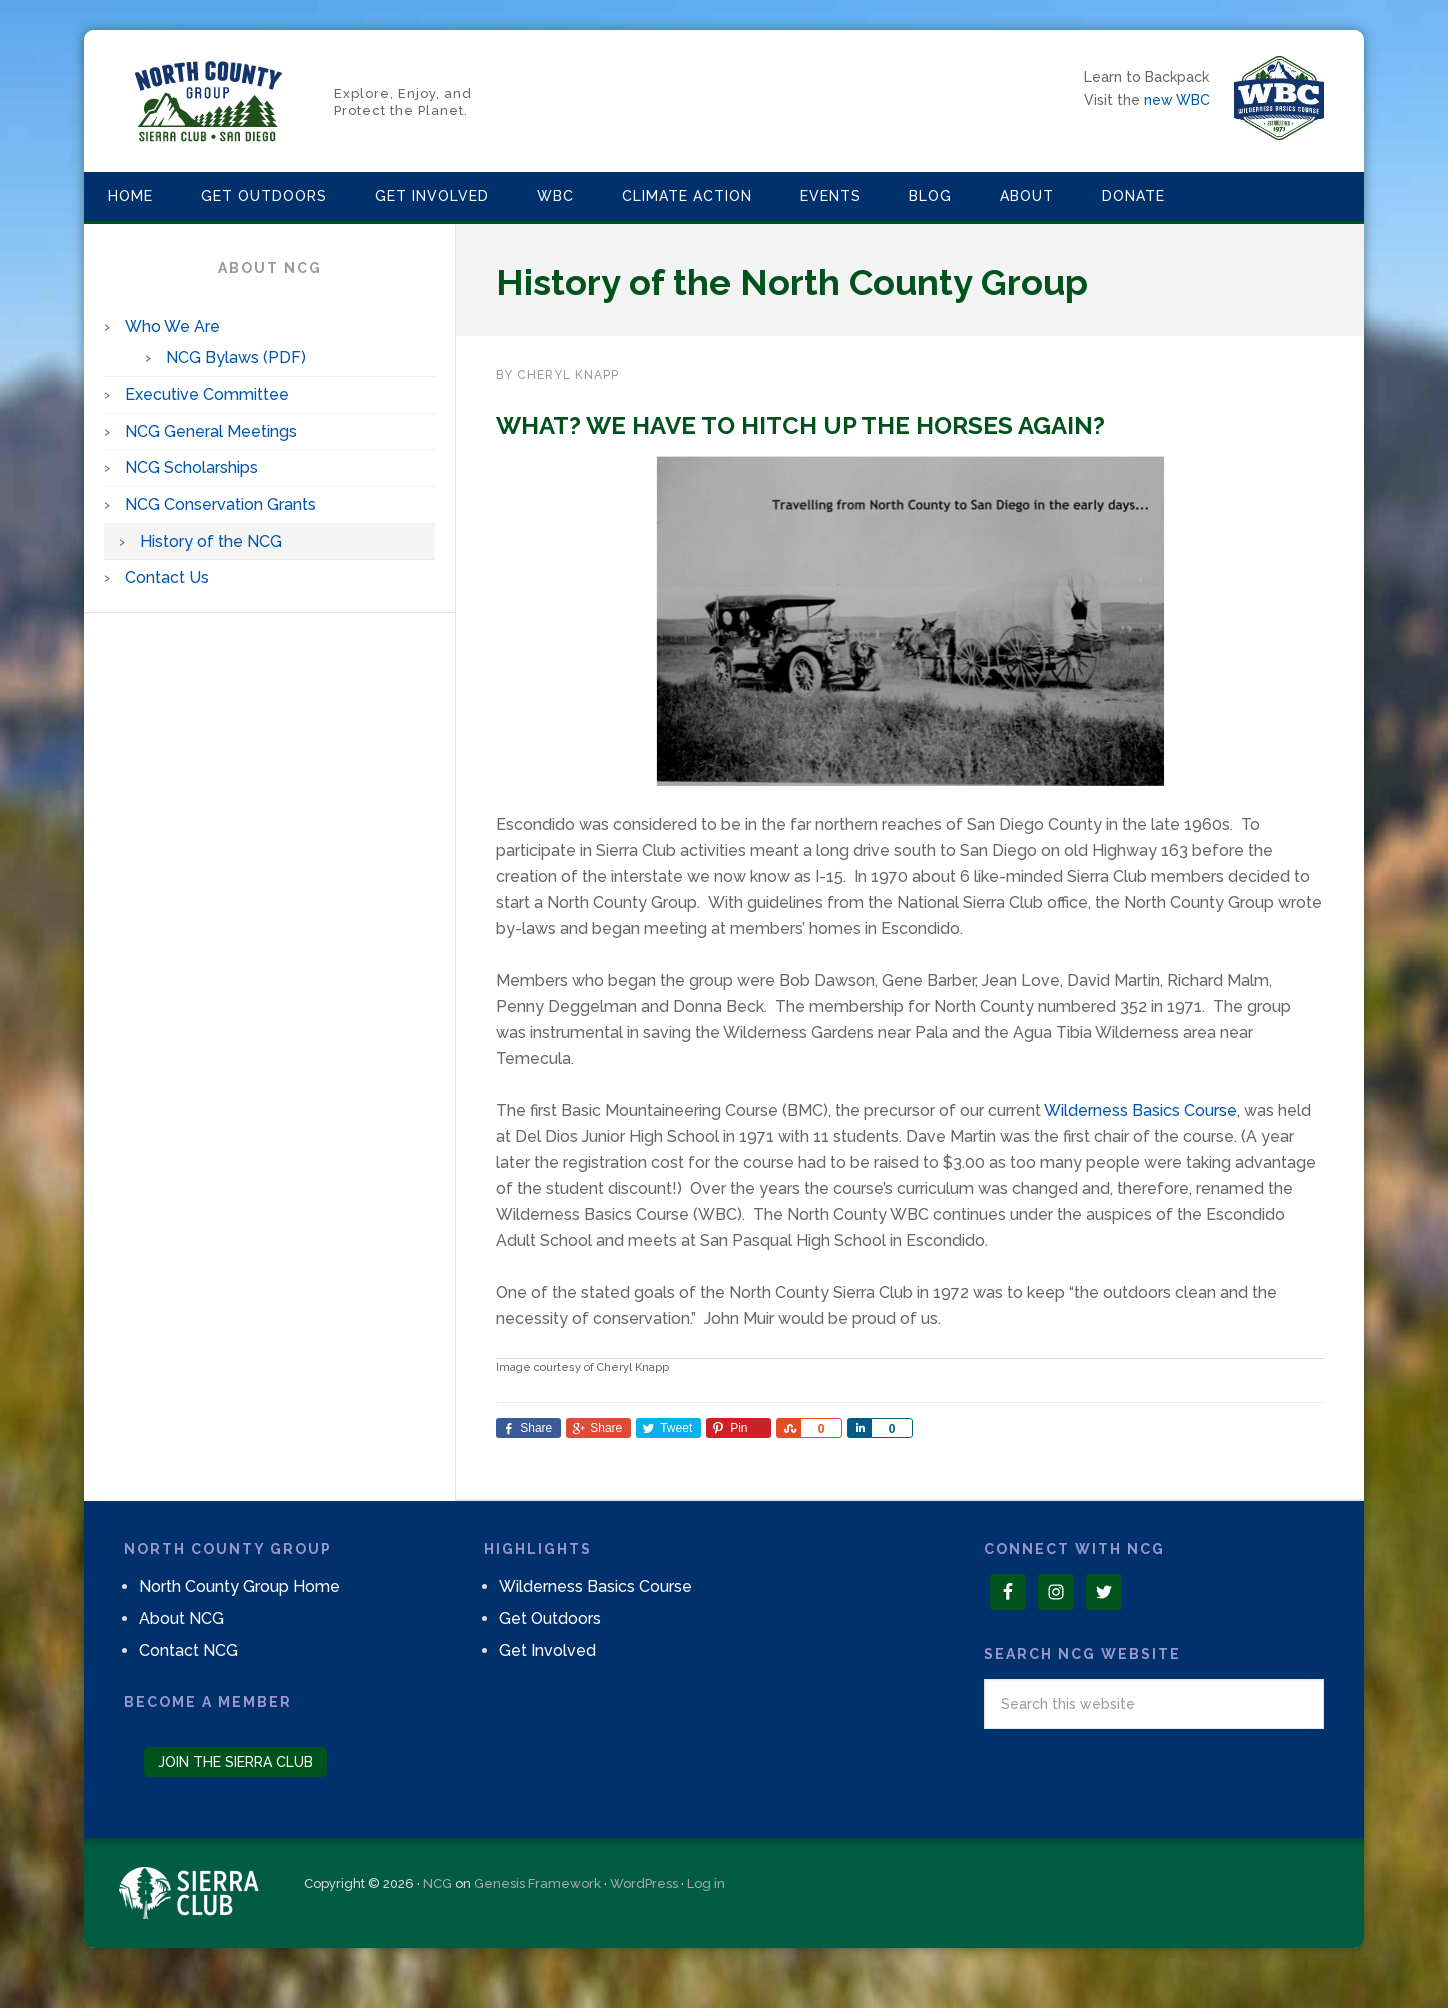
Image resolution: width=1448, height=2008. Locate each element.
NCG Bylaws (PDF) (236, 357)
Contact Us (167, 577)
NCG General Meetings (211, 431)
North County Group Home (239, 1586)
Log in (706, 1883)
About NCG (181, 1618)
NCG (437, 1883)
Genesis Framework (537, 1883)
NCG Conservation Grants (220, 504)
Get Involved (547, 1650)
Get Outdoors (550, 1618)
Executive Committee (207, 394)
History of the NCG (211, 541)
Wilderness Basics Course (1140, 1110)
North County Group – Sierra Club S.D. (209, 101)
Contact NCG (188, 1650)
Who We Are (172, 326)
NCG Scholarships (191, 467)
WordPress (644, 1883)
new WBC (1177, 100)
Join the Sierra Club (235, 1762)
